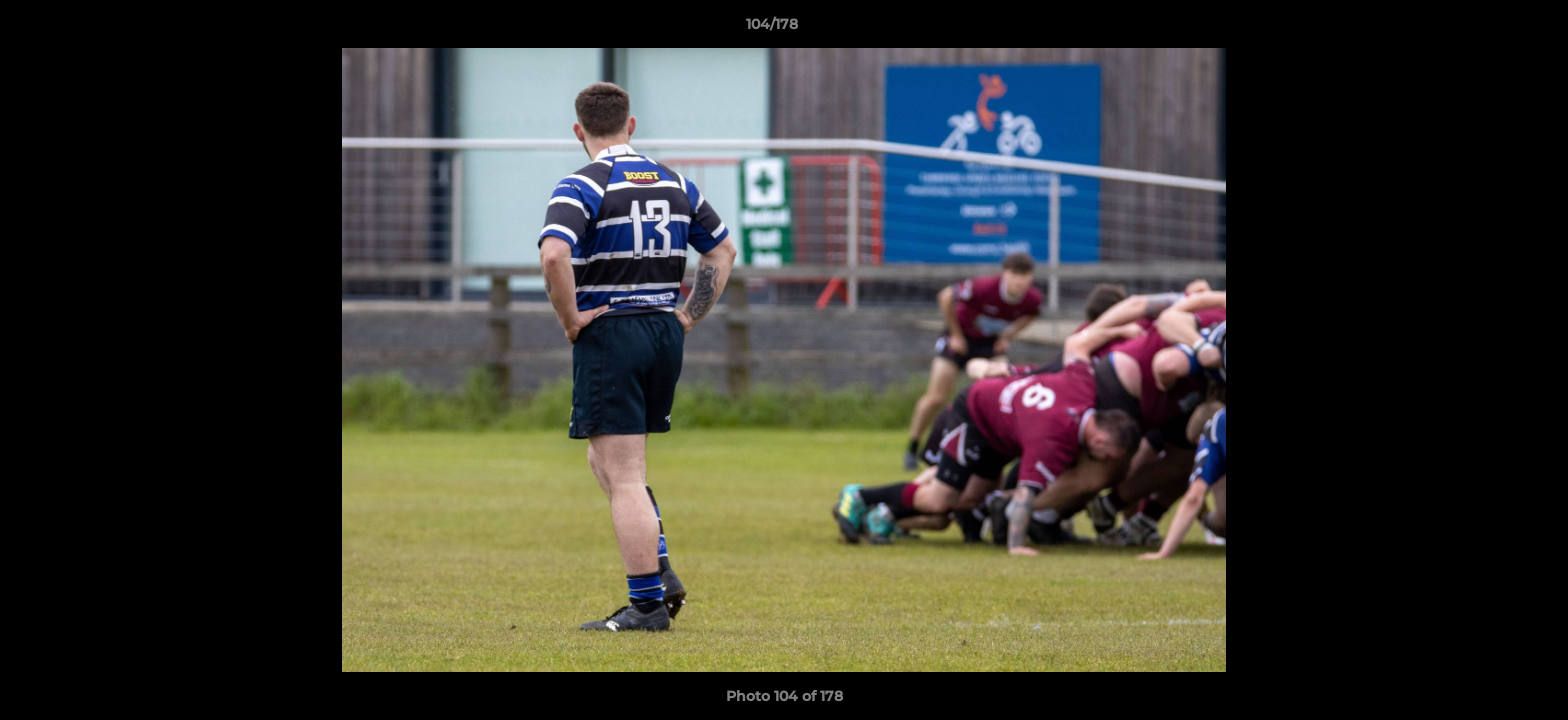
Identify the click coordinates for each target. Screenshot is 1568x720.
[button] (1484, 29)
